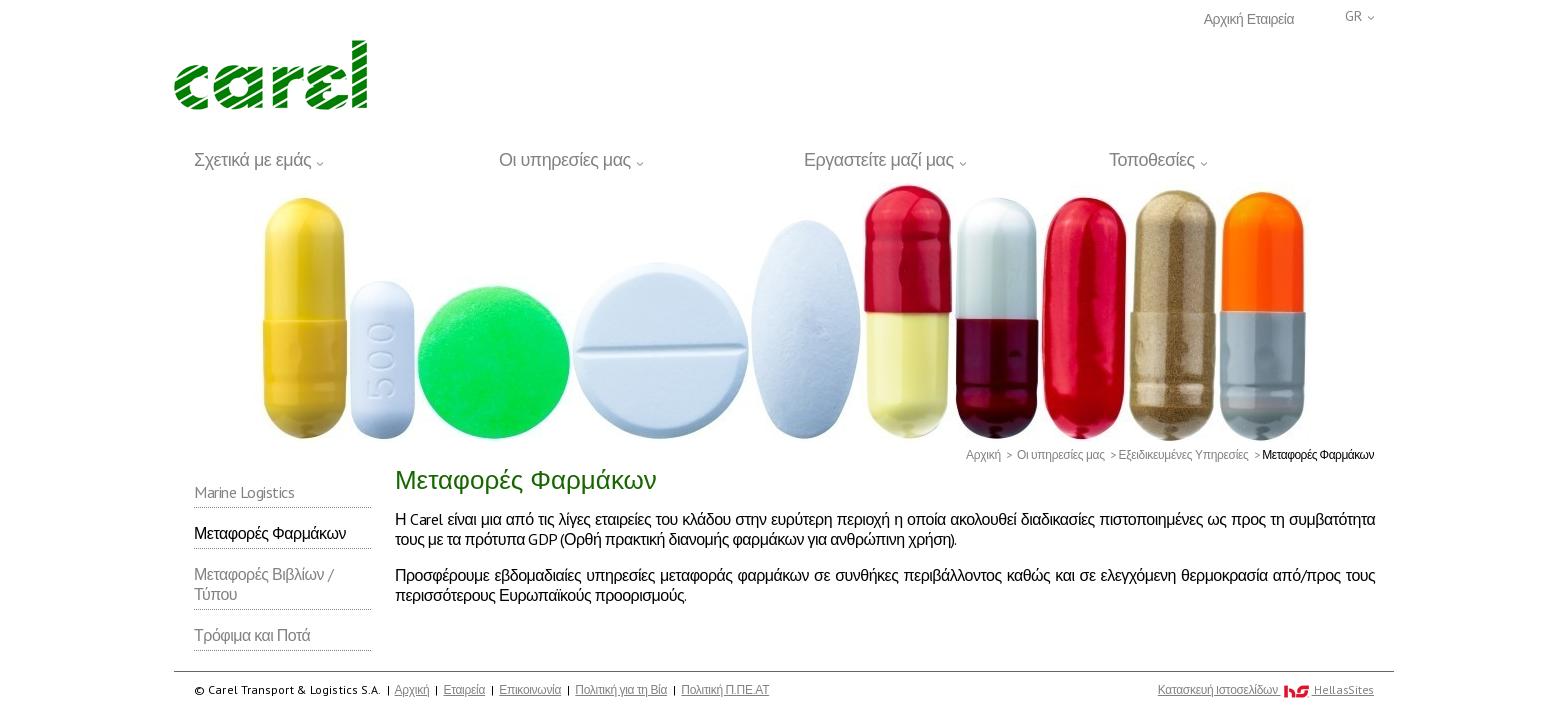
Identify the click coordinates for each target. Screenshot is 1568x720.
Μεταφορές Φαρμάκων (270, 533)
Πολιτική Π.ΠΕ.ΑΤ (725, 689)
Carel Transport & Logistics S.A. (270, 75)
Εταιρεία (1270, 19)
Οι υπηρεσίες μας (1061, 454)
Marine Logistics (244, 492)
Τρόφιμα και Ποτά (252, 635)
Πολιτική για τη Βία (621, 689)
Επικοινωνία (530, 689)
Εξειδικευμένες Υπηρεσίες (1183, 454)
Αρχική (1224, 19)
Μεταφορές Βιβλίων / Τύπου (263, 584)
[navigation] (784, 156)
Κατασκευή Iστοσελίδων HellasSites (1266, 690)
